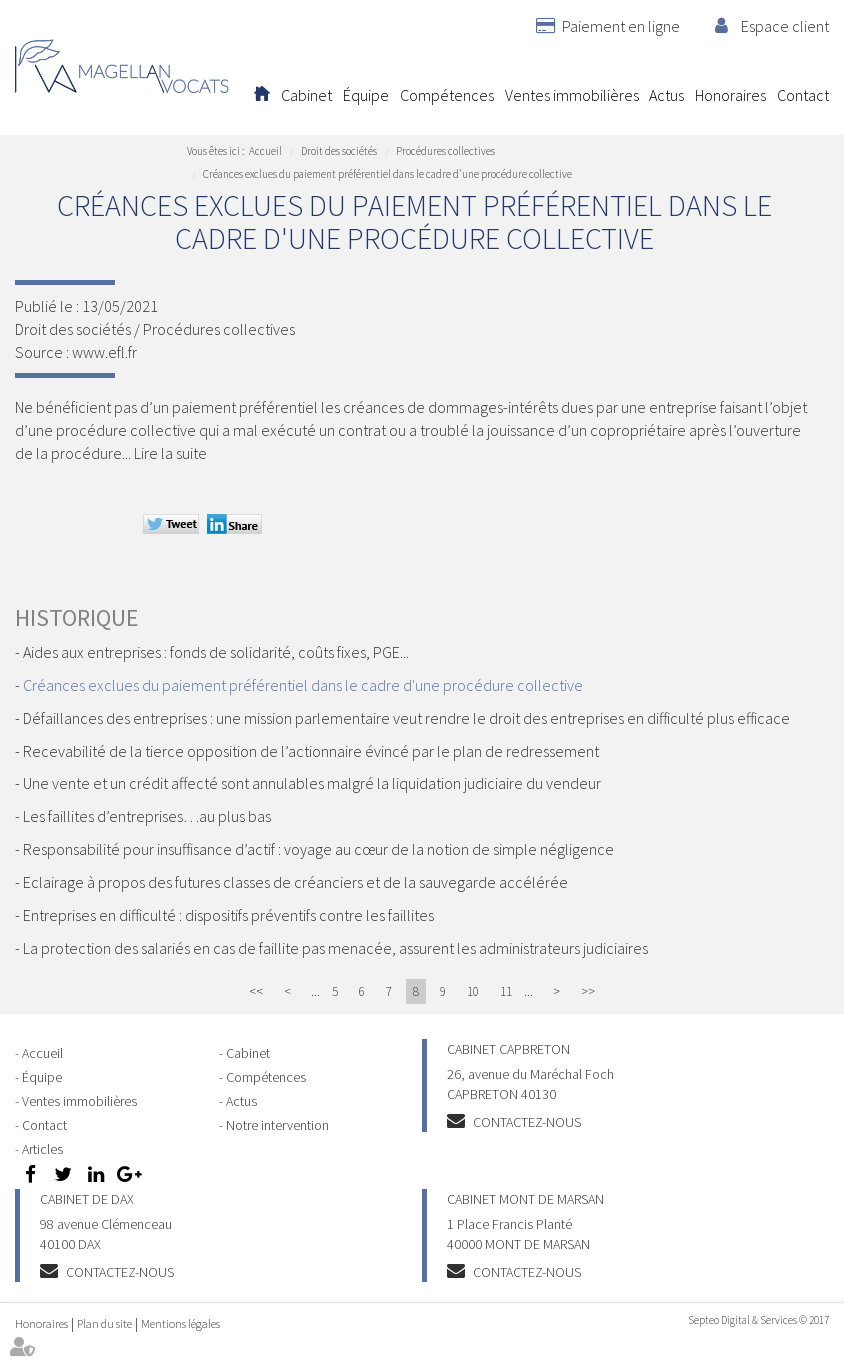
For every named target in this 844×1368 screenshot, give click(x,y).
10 (473, 991)
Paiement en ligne (621, 26)
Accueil (261, 95)
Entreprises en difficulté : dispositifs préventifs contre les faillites (228, 915)
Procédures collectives (445, 151)
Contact (803, 95)
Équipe (366, 95)
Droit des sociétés (339, 151)
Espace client (785, 26)
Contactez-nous (527, 1122)
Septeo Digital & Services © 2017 (758, 1320)
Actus (666, 95)
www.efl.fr (104, 352)
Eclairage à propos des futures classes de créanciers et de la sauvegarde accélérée (295, 882)
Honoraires (730, 95)
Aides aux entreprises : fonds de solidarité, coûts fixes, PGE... (216, 652)
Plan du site (104, 1323)
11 (506, 991)
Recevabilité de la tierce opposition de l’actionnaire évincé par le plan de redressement (311, 751)
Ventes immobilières (572, 95)
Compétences (447, 95)
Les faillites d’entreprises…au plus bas (147, 816)
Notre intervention (277, 1125)
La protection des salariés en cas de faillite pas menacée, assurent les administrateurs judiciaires (335, 948)
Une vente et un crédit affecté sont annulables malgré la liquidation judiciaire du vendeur (312, 783)
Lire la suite (170, 453)
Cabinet (306, 95)
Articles (42, 1149)
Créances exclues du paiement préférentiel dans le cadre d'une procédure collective (387, 174)
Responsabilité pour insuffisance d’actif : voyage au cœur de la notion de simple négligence (318, 849)
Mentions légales (180, 1323)
